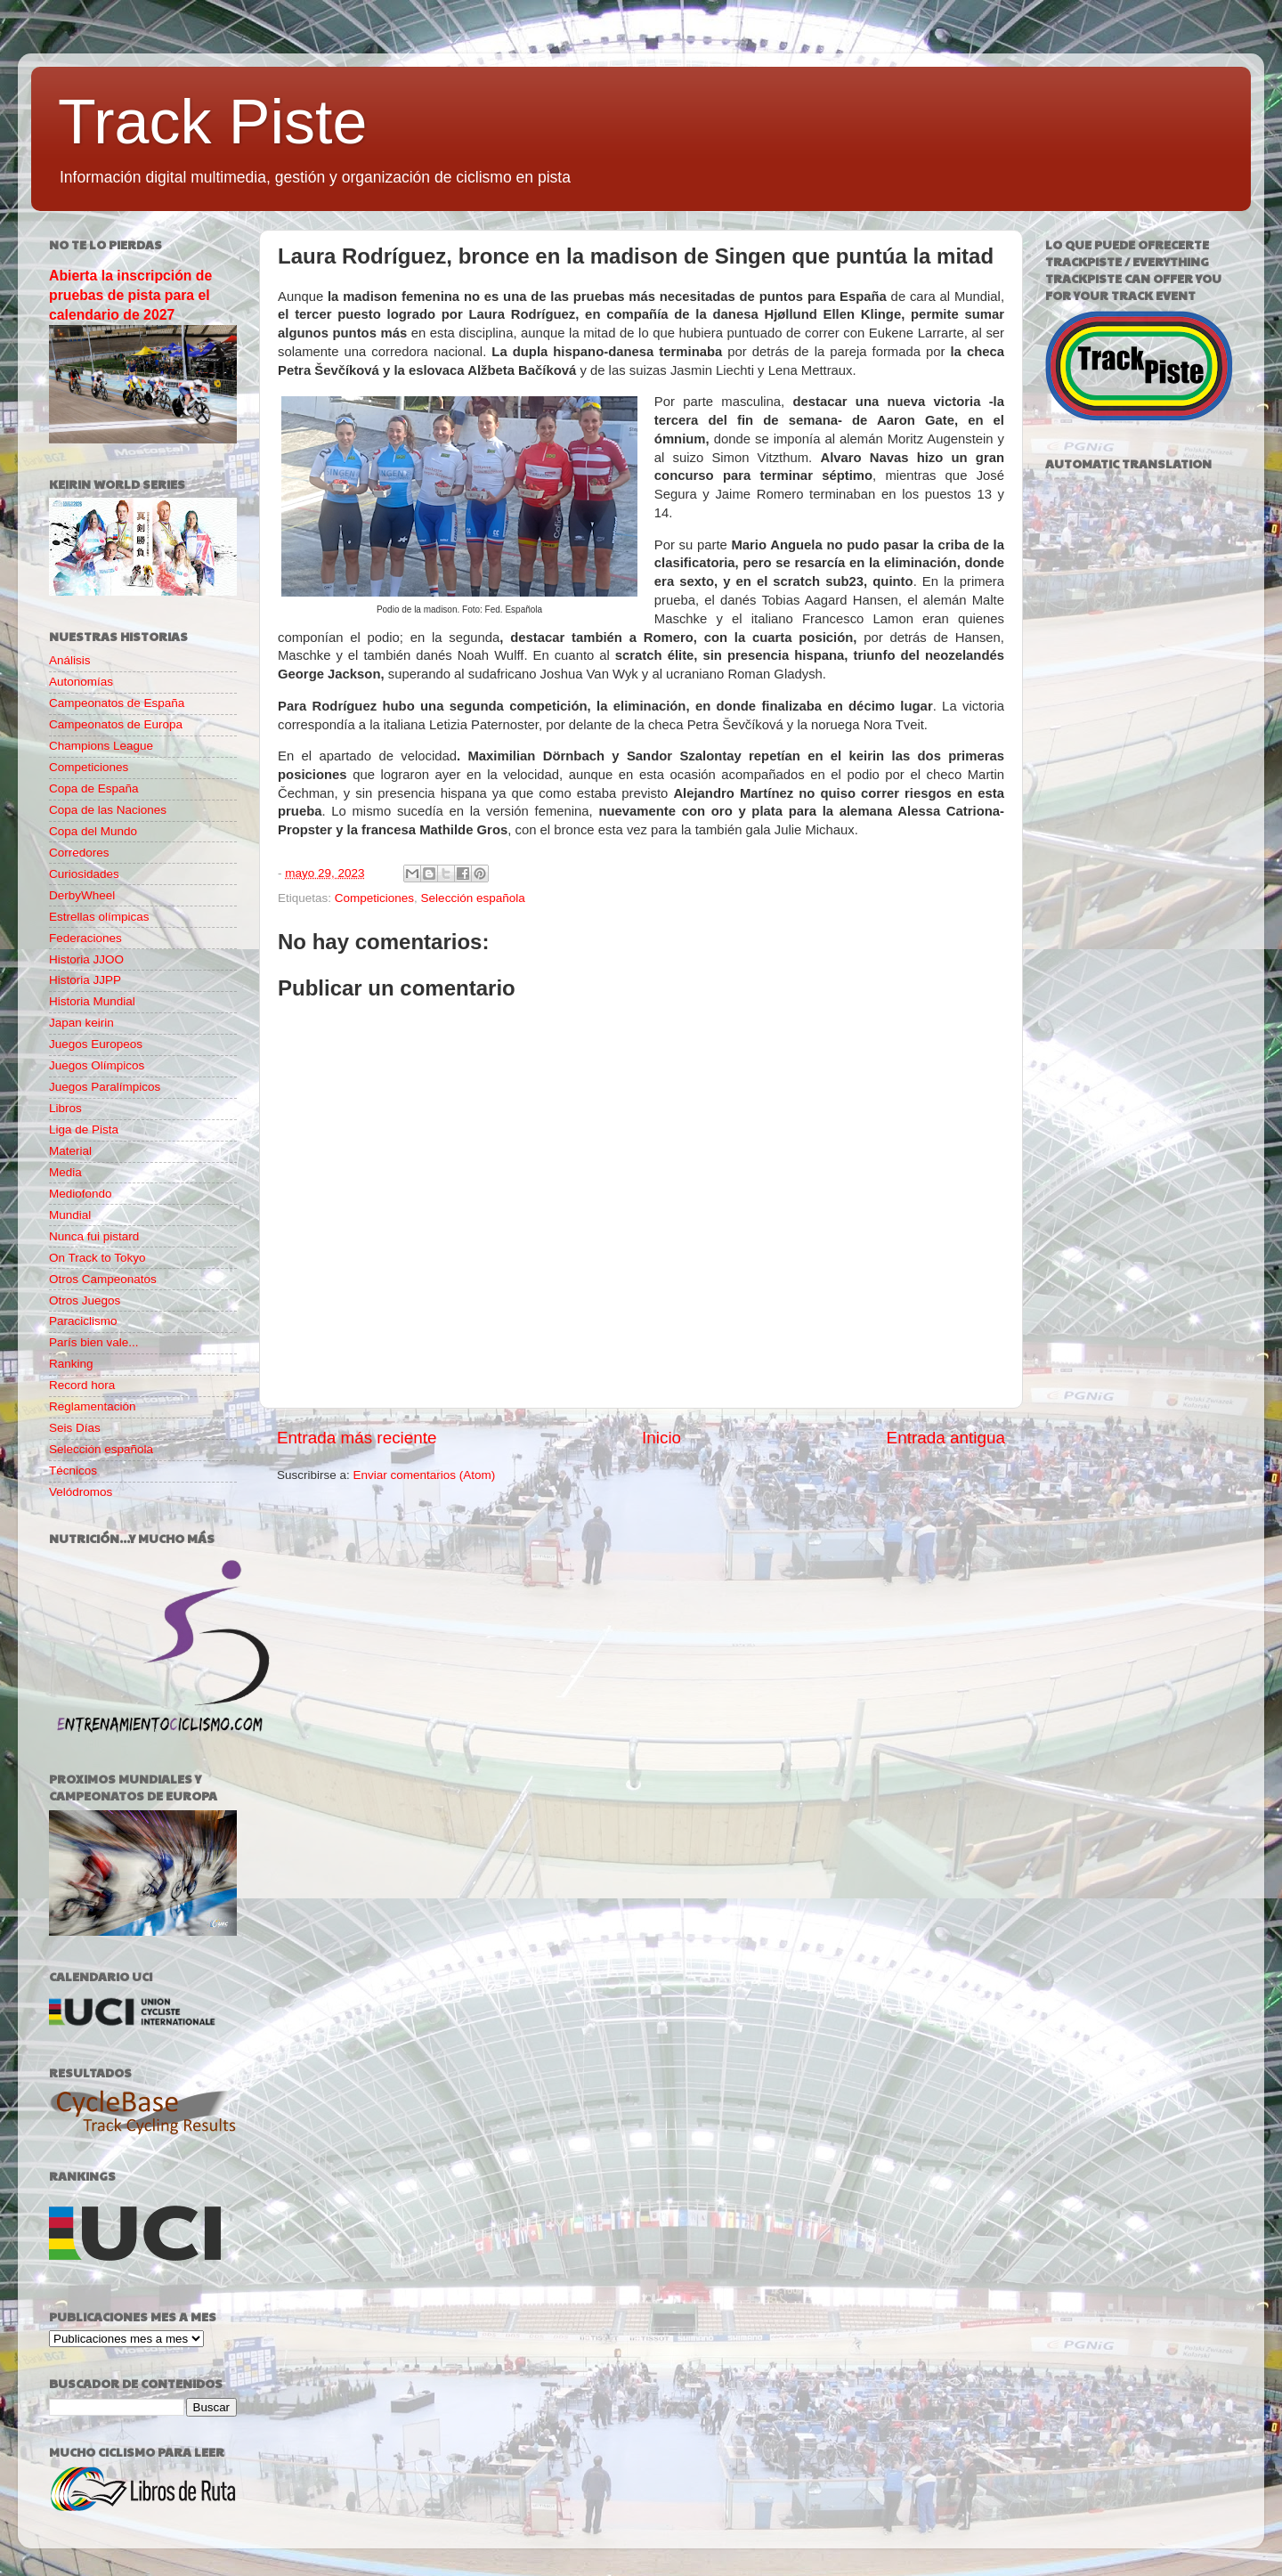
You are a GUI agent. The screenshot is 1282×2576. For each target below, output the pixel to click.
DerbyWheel (82, 895)
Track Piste (212, 122)
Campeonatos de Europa (116, 724)
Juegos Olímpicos (96, 1065)
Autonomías (81, 681)
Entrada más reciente (357, 1437)
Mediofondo (80, 1193)
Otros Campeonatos (103, 1279)
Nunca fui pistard (94, 1236)
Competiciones (374, 898)
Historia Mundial (92, 1001)
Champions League (101, 745)
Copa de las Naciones (107, 810)
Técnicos (73, 1470)
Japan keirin (81, 1022)
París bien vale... (94, 1342)
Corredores (79, 852)
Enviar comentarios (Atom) (424, 1475)
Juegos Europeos (95, 1044)
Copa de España (94, 788)
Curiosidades (84, 874)
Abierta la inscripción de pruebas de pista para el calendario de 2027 (130, 295)
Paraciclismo (83, 1321)
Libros (65, 1108)
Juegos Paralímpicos (104, 1086)
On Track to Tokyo (97, 1257)
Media (65, 1172)
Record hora (82, 1385)
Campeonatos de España (116, 703)
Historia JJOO (86, 959)
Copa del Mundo (93, 831)
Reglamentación (92, 1406)
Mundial (70, 1215)
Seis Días (75, 1427)
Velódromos (80, 1492)
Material (70, 1151)
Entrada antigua (946, 1437)
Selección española (473, 898)
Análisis (70, 660)
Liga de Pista (83, 1129)
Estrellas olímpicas (99, 916)
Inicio (661, 1437)
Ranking (71, 1363)
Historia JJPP (85, 980)
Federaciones (85, 938)
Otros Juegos (84, 1300)
